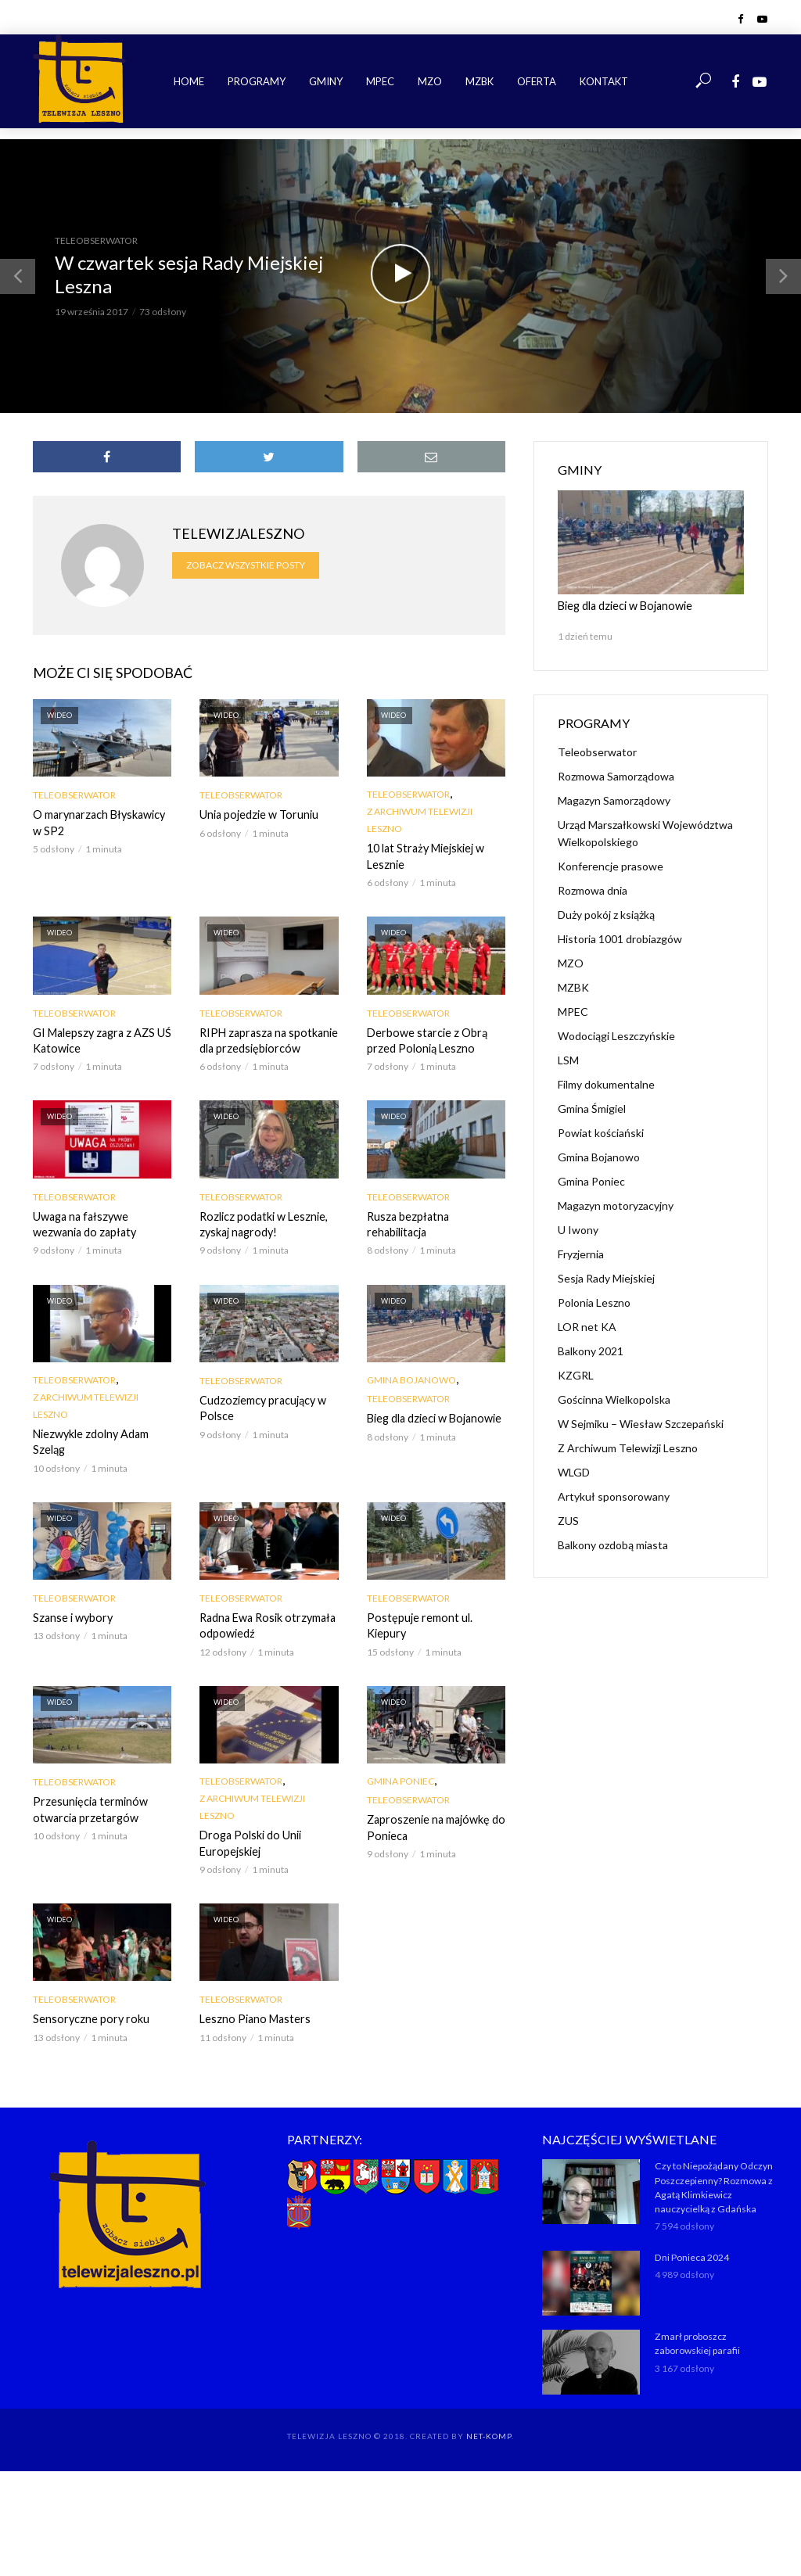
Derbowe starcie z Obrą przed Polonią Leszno (425, 1039)
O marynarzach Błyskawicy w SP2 (98, 822)
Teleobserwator (96, 240)
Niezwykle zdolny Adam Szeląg (89, 1440)
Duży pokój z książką (606, 913)
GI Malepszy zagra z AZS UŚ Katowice (100, 1039)
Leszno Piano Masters (253, 2015)
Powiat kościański (601, 1132)
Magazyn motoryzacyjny (615, 1204)
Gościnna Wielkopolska (614, 1398)
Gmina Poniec (400, 1778)
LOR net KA (587, 1326)
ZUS (568, 1520)
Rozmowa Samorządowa (616, 775)
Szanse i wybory (71, 1615)
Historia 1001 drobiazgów (620, 938)
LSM (568, 1059)
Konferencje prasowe (610, 865)
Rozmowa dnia (592, 889)
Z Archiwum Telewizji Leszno (419, 819)
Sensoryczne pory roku (88, 2015)
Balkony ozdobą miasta (613, 1544)
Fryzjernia (581, 1253)
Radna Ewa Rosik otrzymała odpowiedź (265, 1623)
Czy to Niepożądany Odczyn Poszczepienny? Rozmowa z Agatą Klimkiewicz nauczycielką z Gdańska (713, 2183)
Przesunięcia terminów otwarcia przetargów (88, 1806)
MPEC (380, 81)
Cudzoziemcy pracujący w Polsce (261, 1405)
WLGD (574, 1471)
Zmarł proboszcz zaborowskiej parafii (696, 2339)
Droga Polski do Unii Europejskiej (247, 1839)
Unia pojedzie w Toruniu (257, 814)
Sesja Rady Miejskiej (606, 1277)
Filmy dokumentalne (606, 1083)
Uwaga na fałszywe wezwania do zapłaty (83, 1222)
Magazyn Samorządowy (614, 799)
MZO (430, 81)
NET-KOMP (489, 2431)
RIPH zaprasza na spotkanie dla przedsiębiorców (266, 1039)
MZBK (479, 81)
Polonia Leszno (594, 1301)
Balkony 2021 (590, 1350)
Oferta (536, 81)
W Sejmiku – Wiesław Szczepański (641, 1423)
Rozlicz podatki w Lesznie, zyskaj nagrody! (261, 1222)
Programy (257, 81)
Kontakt (604, 81)
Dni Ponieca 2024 (691, 2252)
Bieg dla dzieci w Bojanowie (433, 1416)
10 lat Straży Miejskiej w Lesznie (425, 855)
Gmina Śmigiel (592, 1107)
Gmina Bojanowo (411, 1378)
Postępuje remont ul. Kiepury (418, 1623)
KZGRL (576, 1374)
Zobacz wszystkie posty (245, 565)
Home (189, 81)
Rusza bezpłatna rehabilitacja (407, 1222)
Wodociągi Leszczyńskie (616, 1035)
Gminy (326, 81)
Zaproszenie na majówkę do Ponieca (434, 1824)
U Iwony (578, 1229)
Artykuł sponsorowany (614, 1495)
